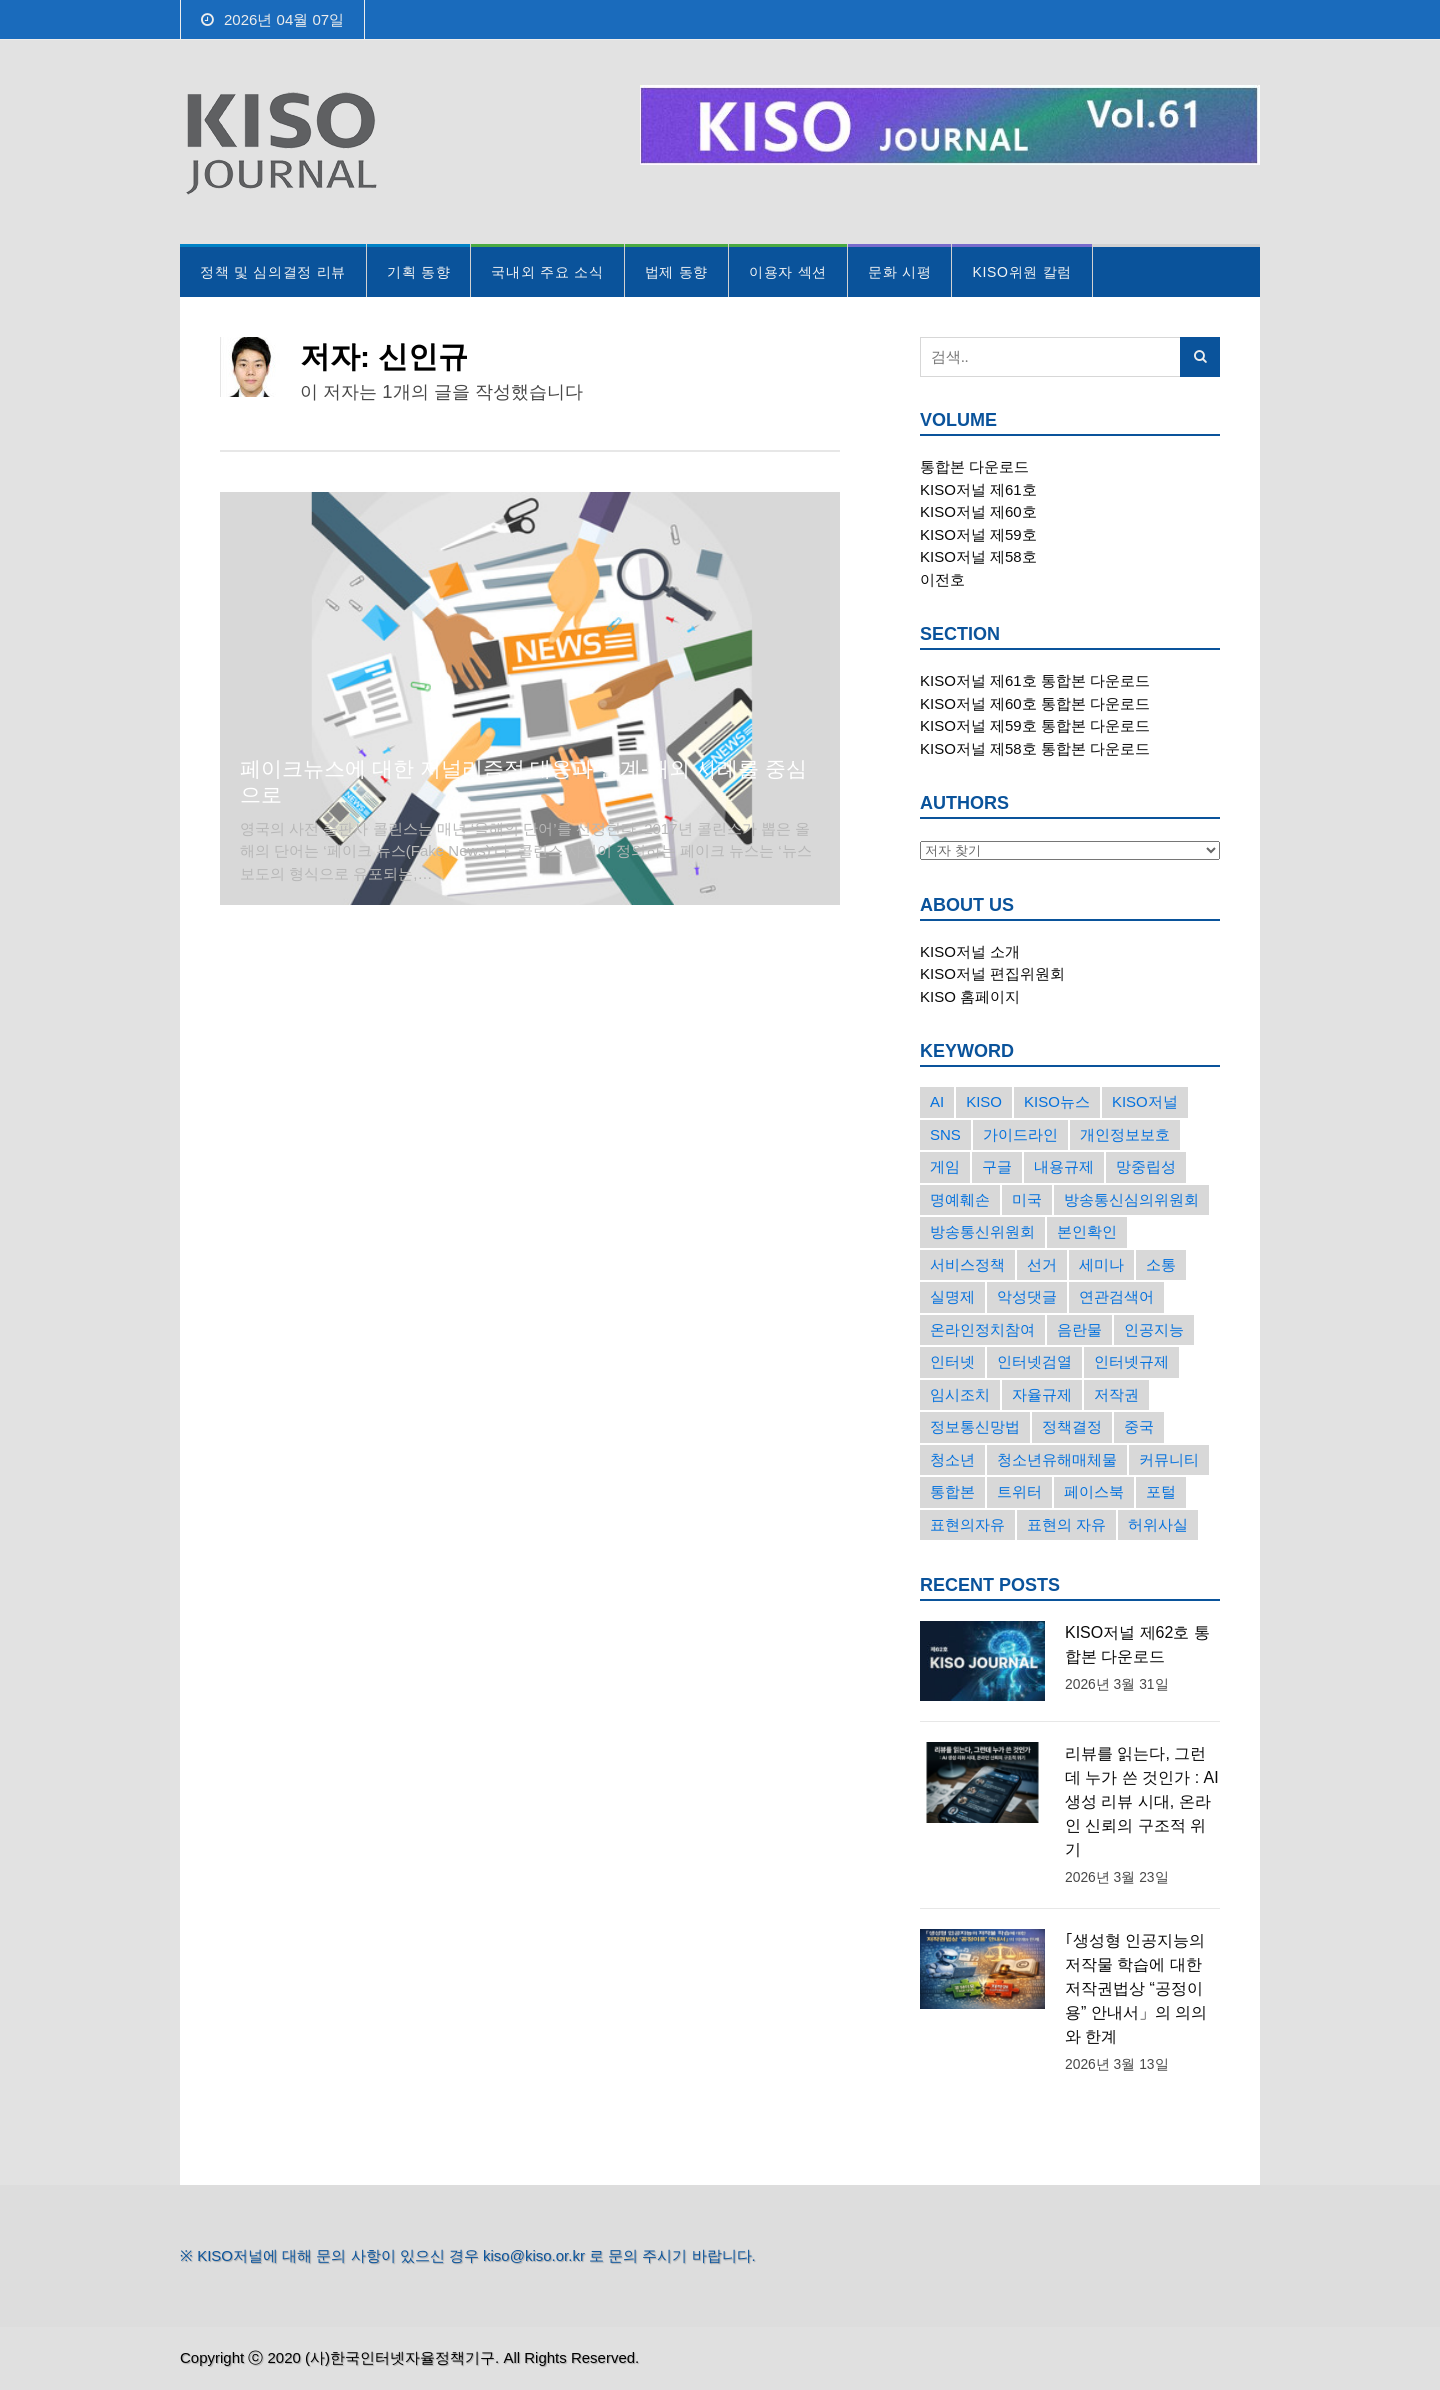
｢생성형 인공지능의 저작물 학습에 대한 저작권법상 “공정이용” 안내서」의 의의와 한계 (1136, 1988)
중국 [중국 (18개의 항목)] (1139, 1426)
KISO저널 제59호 (978, 534)
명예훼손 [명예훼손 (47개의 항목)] (960, 1199)
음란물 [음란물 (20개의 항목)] (1079, 1329)
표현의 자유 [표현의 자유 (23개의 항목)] (1066, 1524)
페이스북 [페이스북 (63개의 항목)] (1094, 1491)
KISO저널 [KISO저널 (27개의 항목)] (1145, 1101)
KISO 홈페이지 (970, 996)
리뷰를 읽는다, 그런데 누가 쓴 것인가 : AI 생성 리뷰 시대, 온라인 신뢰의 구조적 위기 (1142, 1801)
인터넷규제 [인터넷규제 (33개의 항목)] (1131, 1361)
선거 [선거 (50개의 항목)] (1042, 1264)
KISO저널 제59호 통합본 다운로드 (1035, 725)
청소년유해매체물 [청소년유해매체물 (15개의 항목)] (1057, 1459)
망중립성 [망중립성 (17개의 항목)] (1146, 1166)
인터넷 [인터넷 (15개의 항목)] (952, 1361)
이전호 (942, 579)
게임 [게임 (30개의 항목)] (945, 1166)
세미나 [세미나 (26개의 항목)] (1101, 1264)
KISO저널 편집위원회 (992, 973)
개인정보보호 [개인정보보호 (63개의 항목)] (1125, 1134)
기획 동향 (418, 272)
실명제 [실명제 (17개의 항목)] (952, 1296)
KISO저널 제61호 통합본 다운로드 (1035, 680)
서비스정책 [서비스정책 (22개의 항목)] (967, 1264)
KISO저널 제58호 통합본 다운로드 (1035, 748)
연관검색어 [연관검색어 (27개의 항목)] (1116, 1296)
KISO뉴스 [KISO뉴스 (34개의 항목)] (1057, 1101)
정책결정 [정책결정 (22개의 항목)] (1072, 1426)
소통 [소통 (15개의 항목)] (1161, 1264)
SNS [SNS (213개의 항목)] (945, 1134)
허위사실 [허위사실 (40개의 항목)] (1158, 1524)
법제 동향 (676, 272)
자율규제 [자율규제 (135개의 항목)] (1042, 1394)
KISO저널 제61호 (978, 489)
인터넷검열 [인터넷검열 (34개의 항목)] (1034, 1361)
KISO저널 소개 (970, 951)
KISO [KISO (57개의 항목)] (984, 1101)
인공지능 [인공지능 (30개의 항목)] (1154, 1329)
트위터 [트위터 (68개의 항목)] (1019, 1491)
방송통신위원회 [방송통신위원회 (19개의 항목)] (982, 1231)
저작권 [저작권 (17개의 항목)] (1116, 1394)
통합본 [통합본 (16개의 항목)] (952, 1491)
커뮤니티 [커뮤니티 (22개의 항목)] (1169, 1459)
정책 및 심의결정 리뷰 (273, 272)
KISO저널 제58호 (978, 556)
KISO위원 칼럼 (1022, 272)
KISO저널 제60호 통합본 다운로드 (1035, 703)
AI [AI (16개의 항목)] (937, 1101)
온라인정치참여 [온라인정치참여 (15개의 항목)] (982, 1329)
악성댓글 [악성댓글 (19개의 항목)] (1027, 1296)
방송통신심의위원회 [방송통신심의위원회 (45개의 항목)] (1131, 1199)
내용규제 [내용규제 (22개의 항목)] (1064, 1166)
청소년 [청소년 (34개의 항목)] (952, 1459)
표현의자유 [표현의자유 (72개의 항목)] (967, 1524)
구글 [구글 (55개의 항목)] (997, 1166)
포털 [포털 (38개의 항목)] (1161, 1491)
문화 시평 (899, 272)
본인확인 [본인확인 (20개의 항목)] (1087, 1231)
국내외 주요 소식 (547, 272)
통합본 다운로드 (974, 466)
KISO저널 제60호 (978, 511)
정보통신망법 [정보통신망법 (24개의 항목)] (975, 1426)
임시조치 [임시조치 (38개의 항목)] (960, 1394)
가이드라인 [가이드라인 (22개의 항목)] (1020, 1134)
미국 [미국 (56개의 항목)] (1027, 1199)
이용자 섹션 (788, 272)
